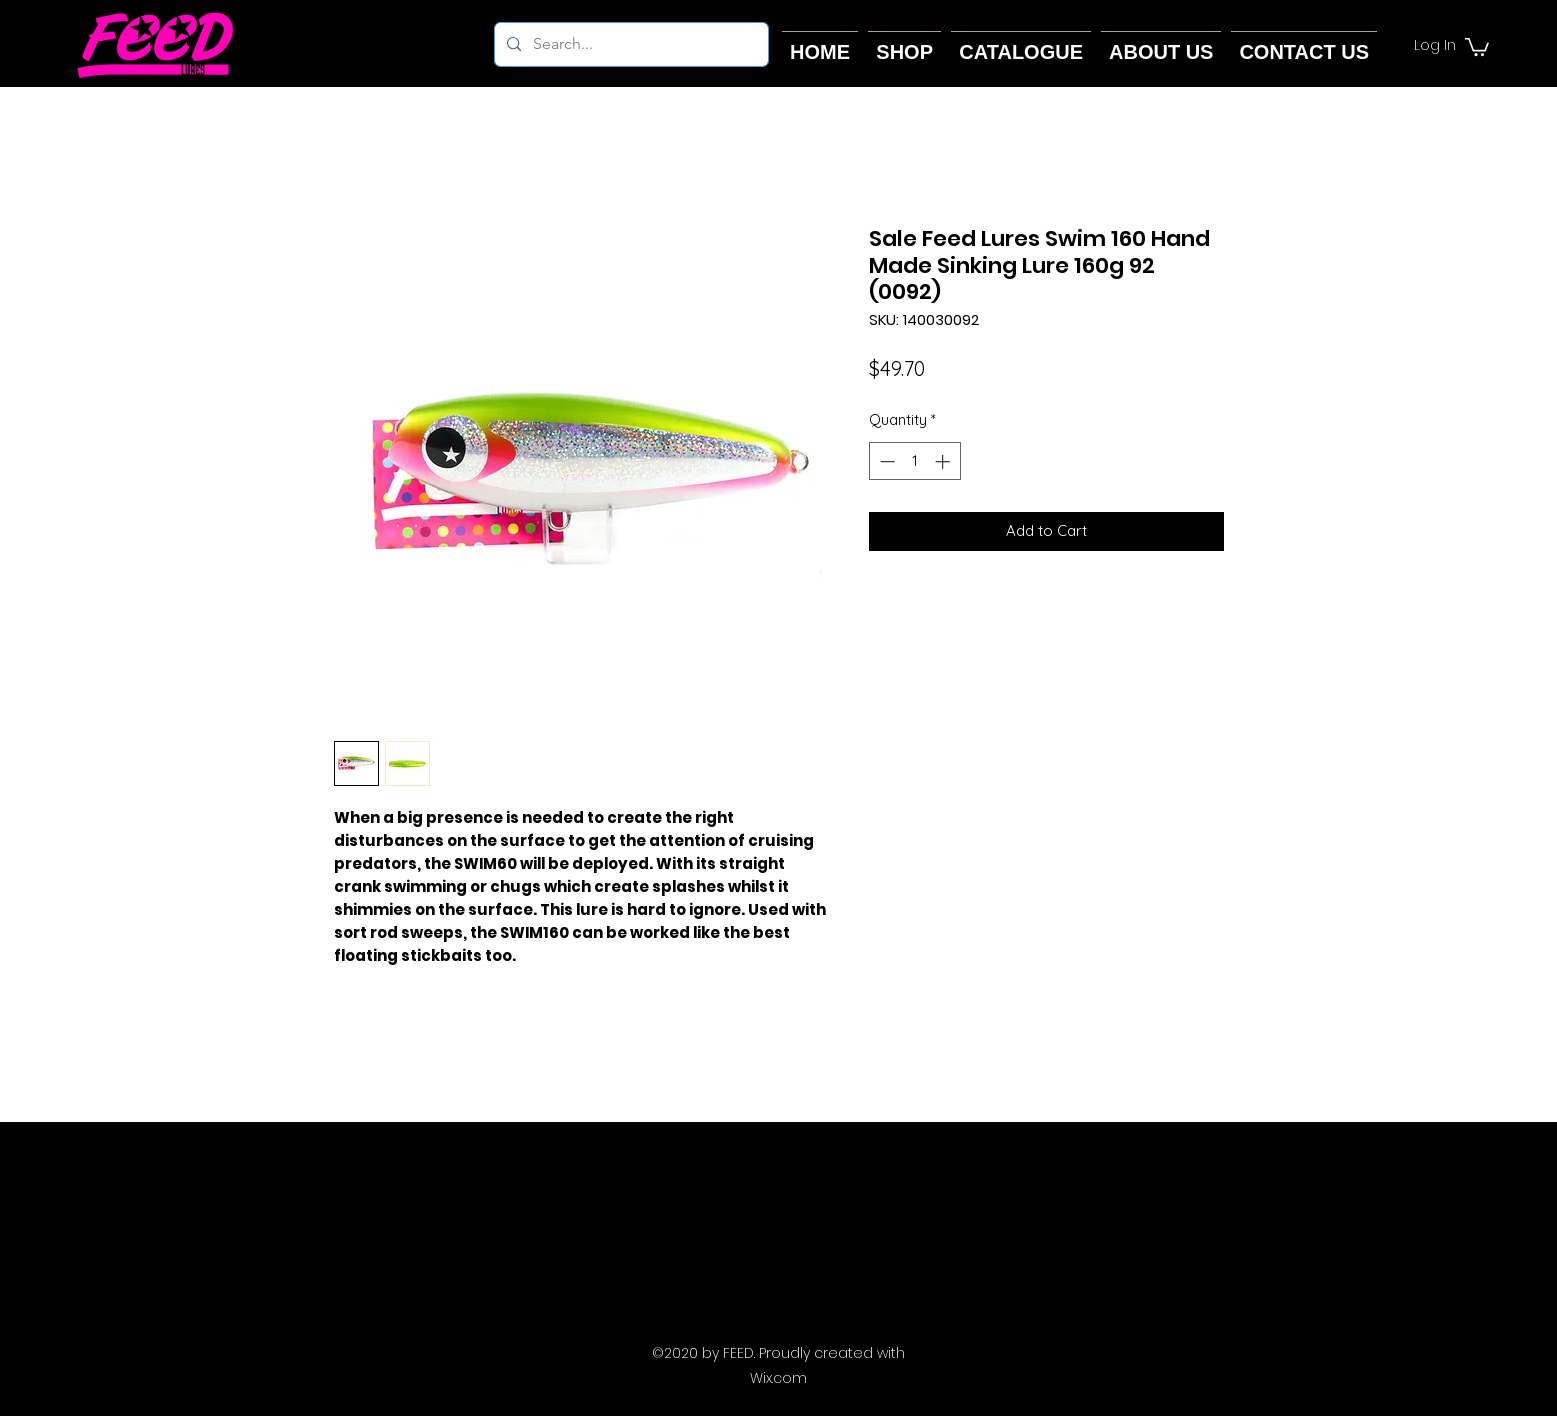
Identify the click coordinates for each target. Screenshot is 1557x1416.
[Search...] (629, 44)
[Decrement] (885, 461)
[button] (1477, 46)
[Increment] (944, 461)
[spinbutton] (914, 461)
